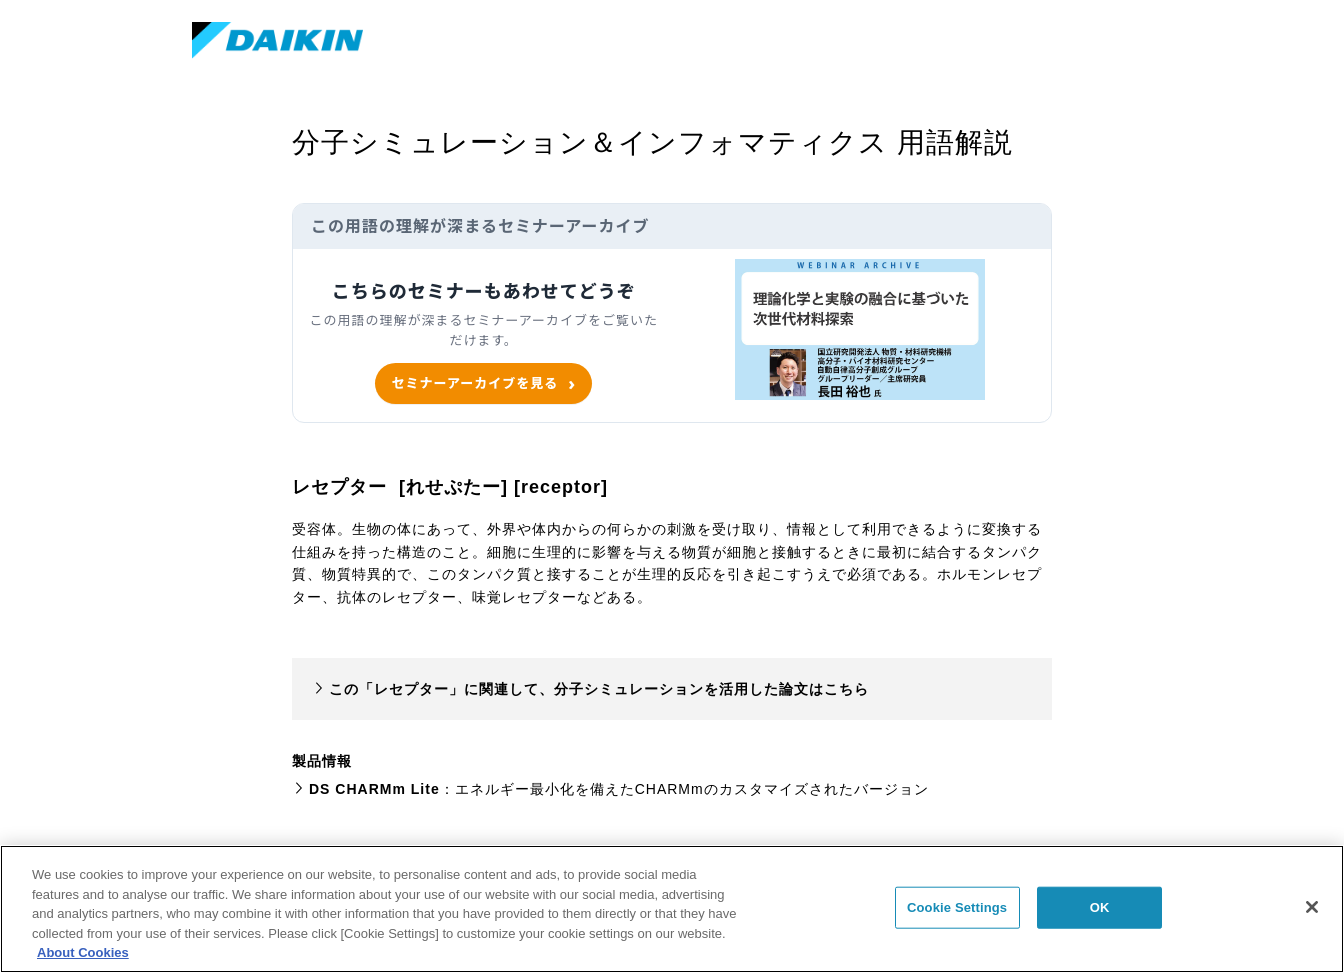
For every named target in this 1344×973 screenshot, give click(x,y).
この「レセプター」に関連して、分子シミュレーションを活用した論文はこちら (599, 689)
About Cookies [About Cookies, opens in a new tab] (83, 952)
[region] (672, 909)
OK (1100, 907)
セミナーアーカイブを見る (474, 383)
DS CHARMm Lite (374, 789)
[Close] (1312, 907)
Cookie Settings (957, 907)
